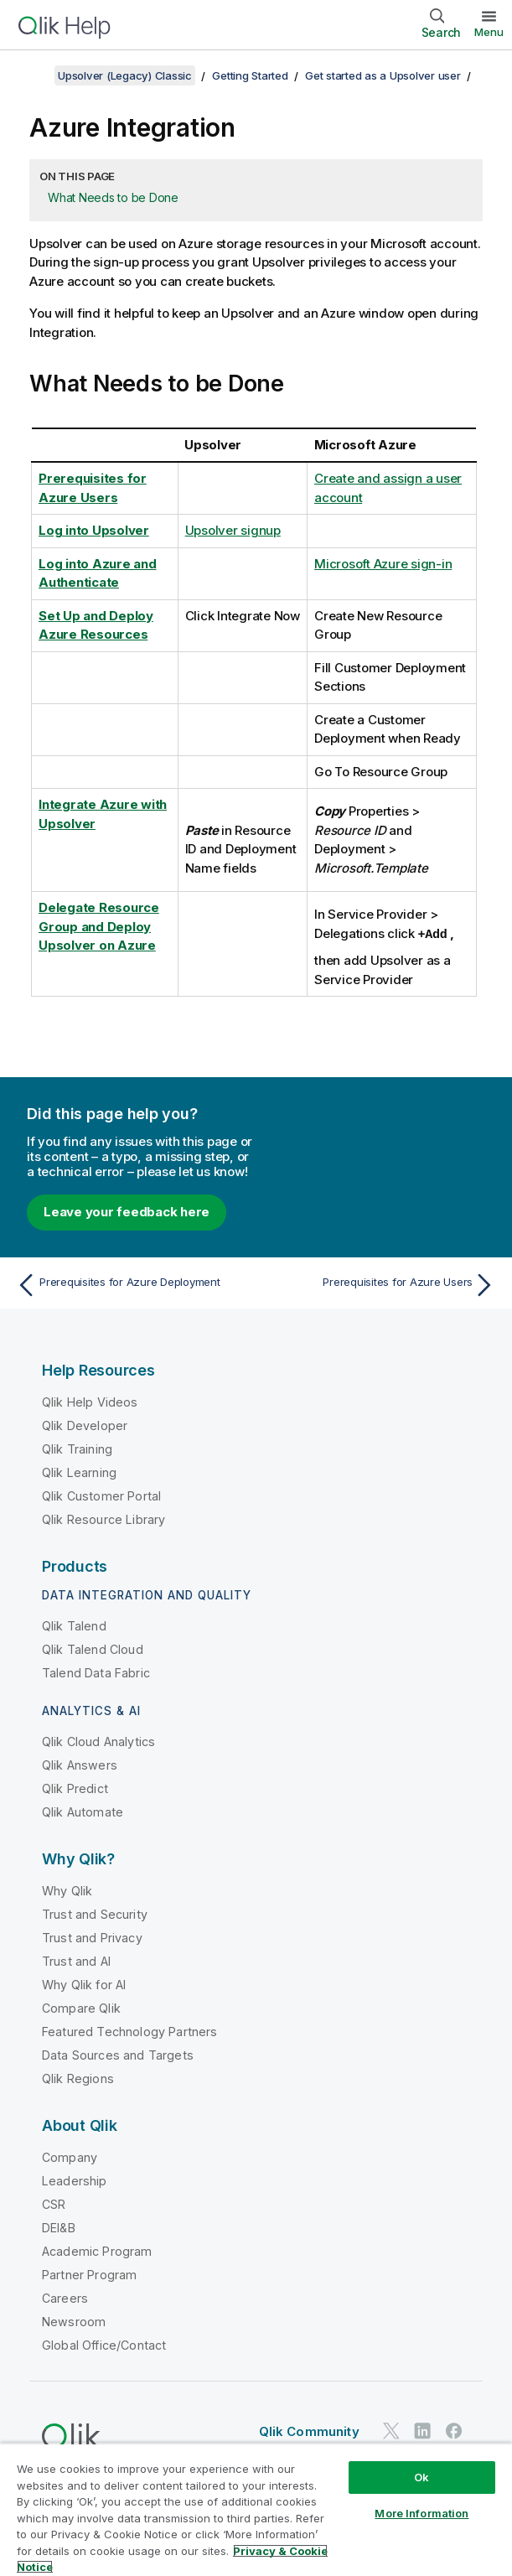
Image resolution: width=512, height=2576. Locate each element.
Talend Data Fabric (96, 1672)
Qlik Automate (82, 1811)
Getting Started (249, 75)
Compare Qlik (81, 2007)
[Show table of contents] (33, 75)
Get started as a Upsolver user (383, 75)
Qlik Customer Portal (101, 1495)
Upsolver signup (233, 530)
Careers (65, 2297)
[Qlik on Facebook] (454, 2430)
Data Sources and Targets (118, 2054)
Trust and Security (94, 1913)
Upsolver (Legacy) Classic (125, 75)
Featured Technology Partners (129, 2031)
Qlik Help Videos (90, 1401)
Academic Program (97, 2250)
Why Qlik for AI (84, 1984)
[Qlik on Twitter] (391, 2430)
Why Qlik (67, 1890)
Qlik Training (77, 1448)
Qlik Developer (84, 1425)
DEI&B (58, 2227)
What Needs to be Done (113, 197)
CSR (53, 2203)
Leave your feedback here (126, 1211)
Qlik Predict (75, 1787)
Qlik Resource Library (103, 1518)
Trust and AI (76, 1960)
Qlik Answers (79, 1764)
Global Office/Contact (104, 2344)
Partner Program (89, 2274)
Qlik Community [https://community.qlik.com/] (309, 2431)
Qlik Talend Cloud (92, 1648)
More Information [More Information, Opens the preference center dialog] (421, 2513)
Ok (421, 2477)
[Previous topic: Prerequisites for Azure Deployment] (132, 1284)
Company (69, 2156)
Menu (489, 32)
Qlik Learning (79, 1471)
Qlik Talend (74, 1625)
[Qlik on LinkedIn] (422, 2430)
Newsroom (74, 2321)
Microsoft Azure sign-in (383, 564)
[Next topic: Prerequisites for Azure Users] (380, 1284)
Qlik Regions (78, 2078)
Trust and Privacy (92, 1937)
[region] (256, 2509)
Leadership (74, 2180)
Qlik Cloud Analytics (98, 1741)
